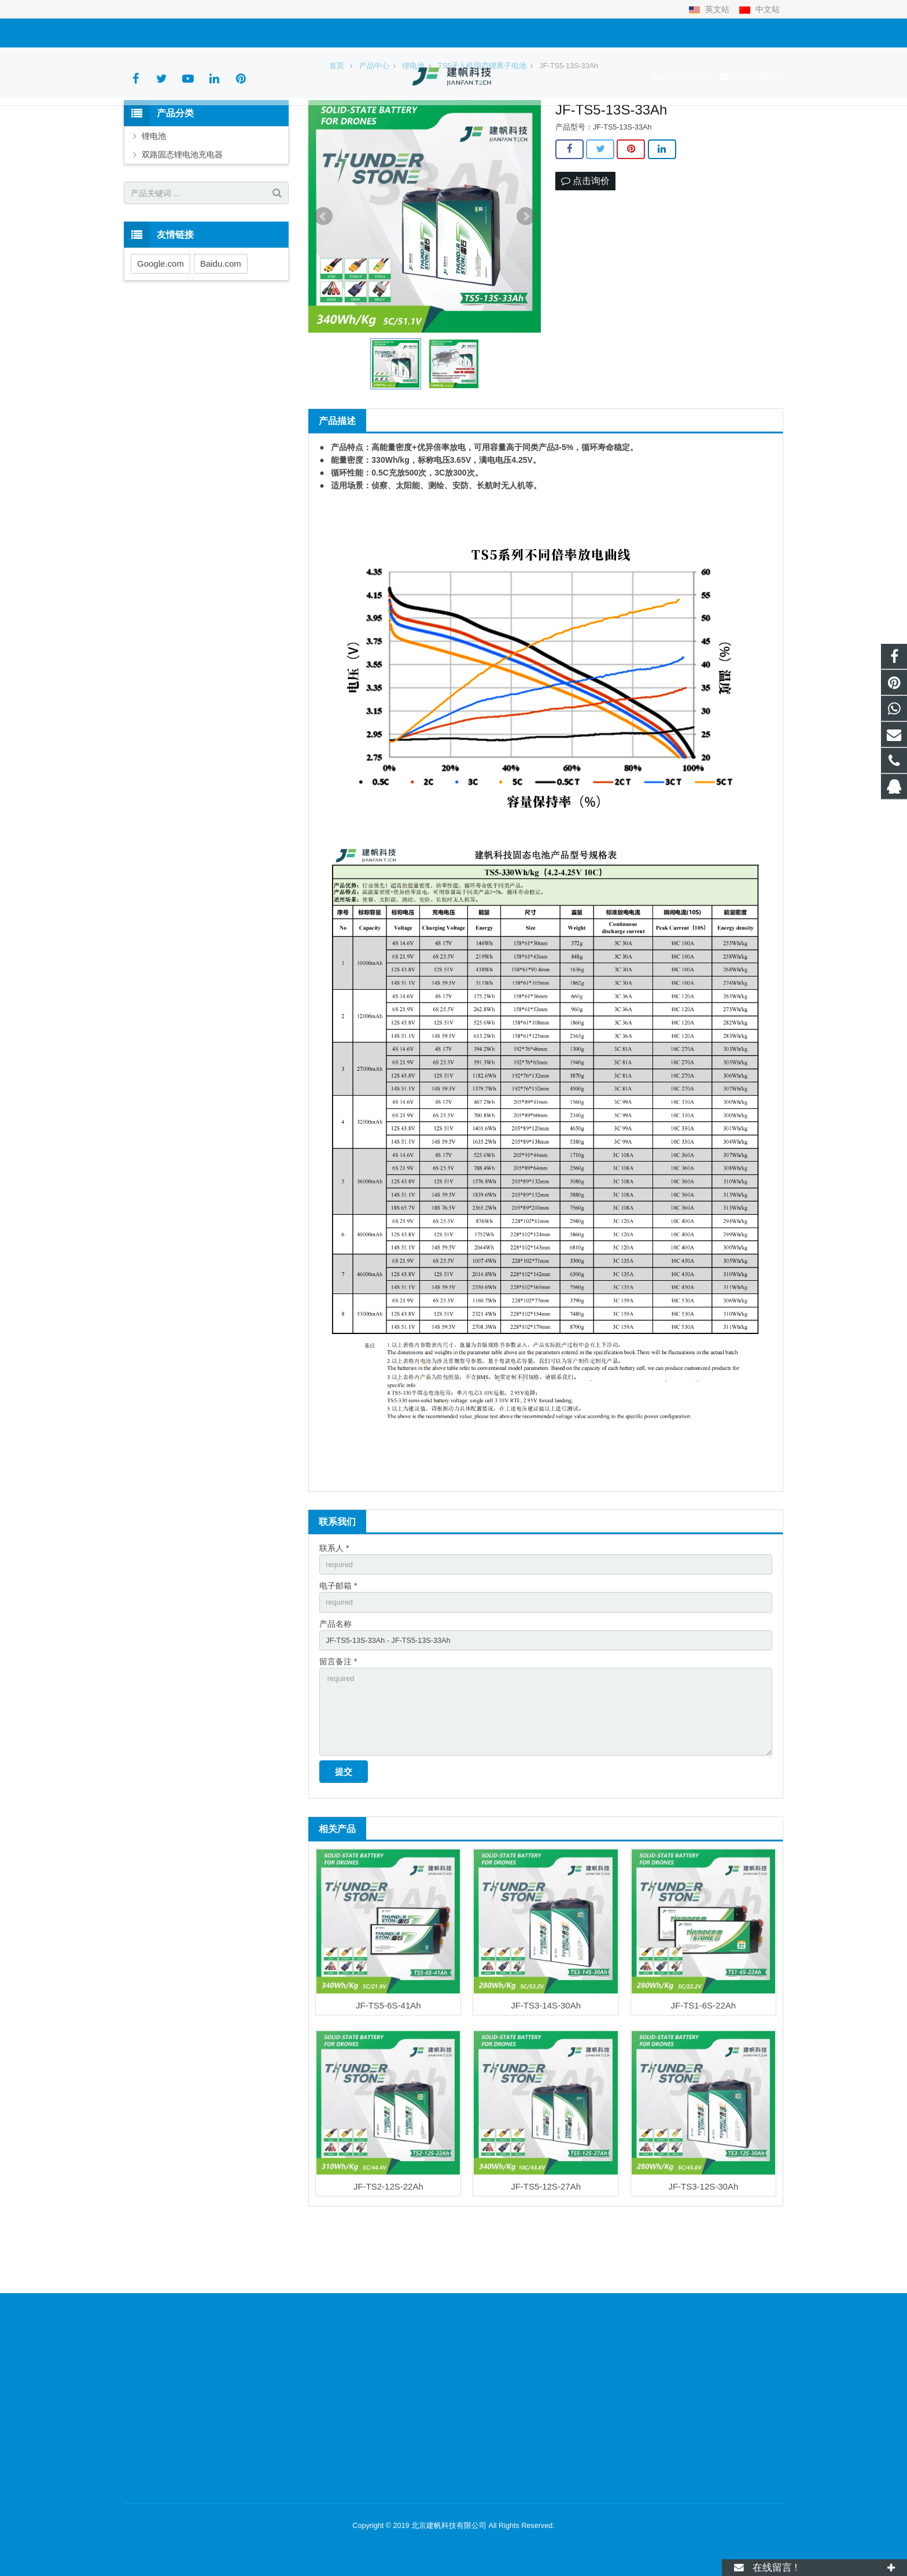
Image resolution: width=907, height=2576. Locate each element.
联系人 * (334, 1617)
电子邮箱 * (338, 1657)
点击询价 (585, 251)
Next (526, 286)
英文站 (710, 9)
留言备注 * (338, 1737)
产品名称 (335, 1697)
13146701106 (157, 33)
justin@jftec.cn (226, 33)
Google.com (160, 333)
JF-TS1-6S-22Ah (703, 2090)
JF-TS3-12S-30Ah (703, 2271)
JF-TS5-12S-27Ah (546, 2271)
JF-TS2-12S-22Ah (388, 2271)
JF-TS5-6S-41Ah (388, 2090)
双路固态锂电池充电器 (182, 224)
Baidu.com (220, 333)
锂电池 (154, 205)
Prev (323, 286)
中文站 (759, 9)
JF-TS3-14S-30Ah (546, 2090)
